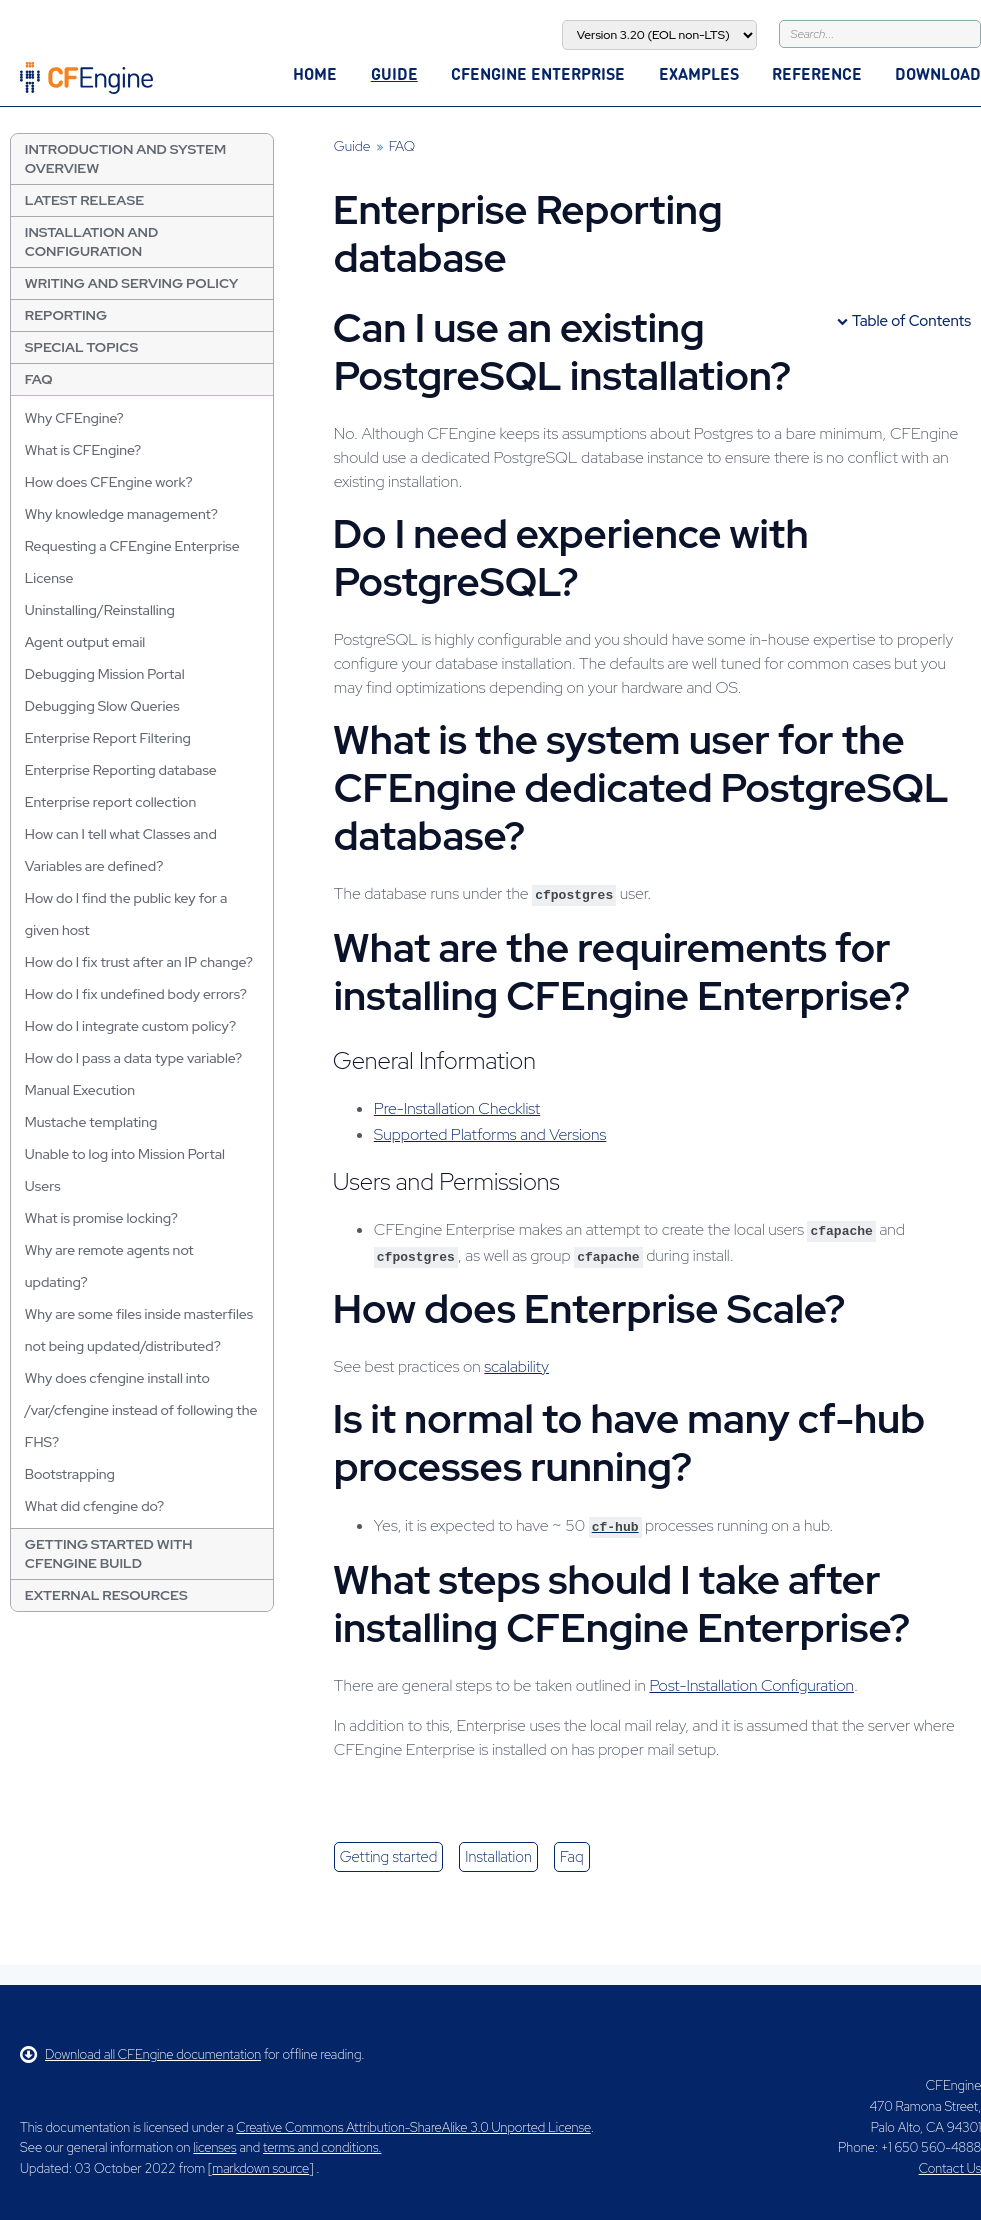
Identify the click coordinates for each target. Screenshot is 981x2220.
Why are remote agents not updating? (109, 1266)
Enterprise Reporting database (121, 770)
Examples (699, 73)
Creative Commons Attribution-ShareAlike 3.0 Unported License (413, 2127)
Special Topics (81, 347)
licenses (214, 2147)
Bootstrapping (70, 1474)
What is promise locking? (101, 1218)
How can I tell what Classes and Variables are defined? (121, 850)
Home (315, 73)
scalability (516, 1366)
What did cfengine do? (94, 1506)
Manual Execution (80, 1090)
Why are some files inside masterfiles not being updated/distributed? (139, 1330)
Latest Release (84, 200)
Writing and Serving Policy (132, 283)
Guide (394, 73)
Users (43, 1186)
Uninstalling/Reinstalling (100, 610)
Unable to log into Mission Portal (125, 1154)
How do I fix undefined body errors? (136, 994)
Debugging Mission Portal (105, 674)
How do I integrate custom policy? (130, 1026)
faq (572, 1857)
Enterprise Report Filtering (108, 738)
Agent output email (85, 642)
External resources (106, 1595)
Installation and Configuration (91, 241)
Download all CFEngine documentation (140, 2054)
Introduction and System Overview (125, 158)
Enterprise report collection (110, 802)
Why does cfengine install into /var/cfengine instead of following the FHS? (141, 1410)
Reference (817, 73)
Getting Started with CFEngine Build (109, 1553)
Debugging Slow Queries (102, 706)
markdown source (260, 2168)
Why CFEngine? (74, 418)
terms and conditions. (322, 2147)
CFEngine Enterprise (538, 73)
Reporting (66, 315)
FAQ (39, 379)
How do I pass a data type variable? (133, 1058)
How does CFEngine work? (109, 482)
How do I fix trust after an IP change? (139, 962)
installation (498, 1857)
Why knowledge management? (121, 514)
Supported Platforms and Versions (490, 1134)
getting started (388, 1857)
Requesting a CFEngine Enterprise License (132, 562)
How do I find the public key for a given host (126, 914)
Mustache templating (91, 1122)
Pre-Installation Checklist (457, 1108)
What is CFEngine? (83, 450)
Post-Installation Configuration (751, 1685)
